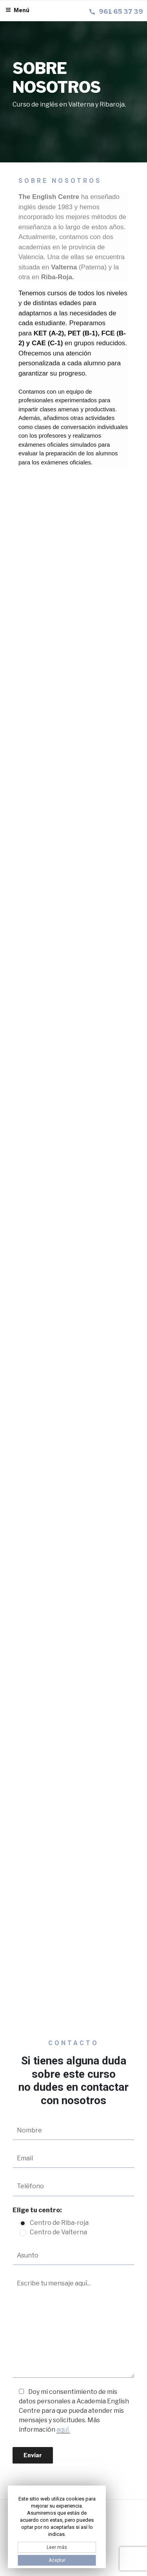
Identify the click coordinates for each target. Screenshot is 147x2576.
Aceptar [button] (57, 2560)
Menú (17, 10)
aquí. (63, 2429)
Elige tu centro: (37, 2210)
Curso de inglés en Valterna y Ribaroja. (69, 104)
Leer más (57, 2547)
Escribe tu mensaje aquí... (73, 2326)
